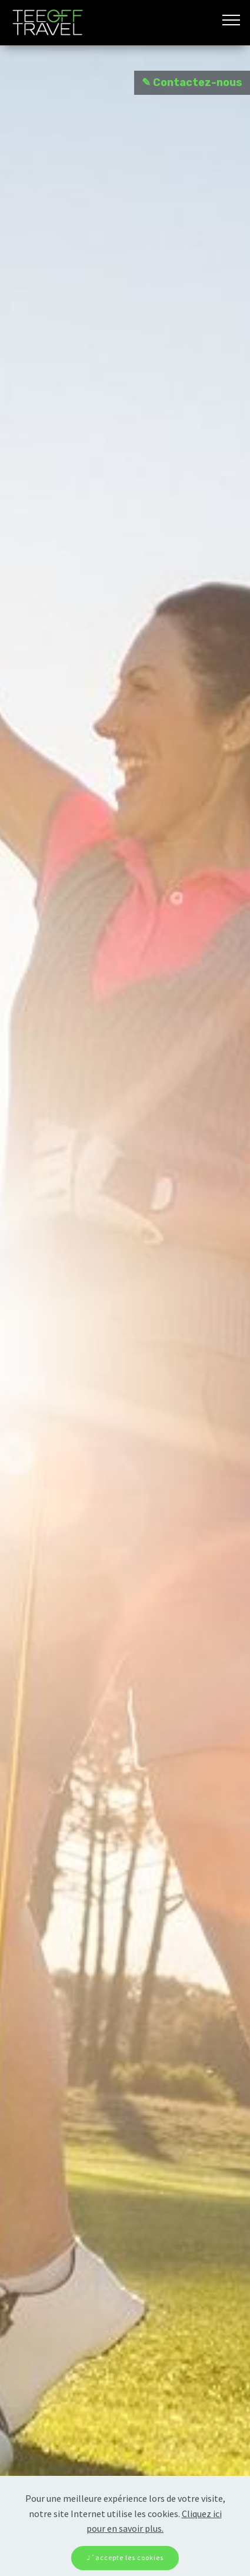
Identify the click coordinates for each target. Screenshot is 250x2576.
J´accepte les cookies (125, 2557)
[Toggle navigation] (231, 19)
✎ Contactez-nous (192, 82)
